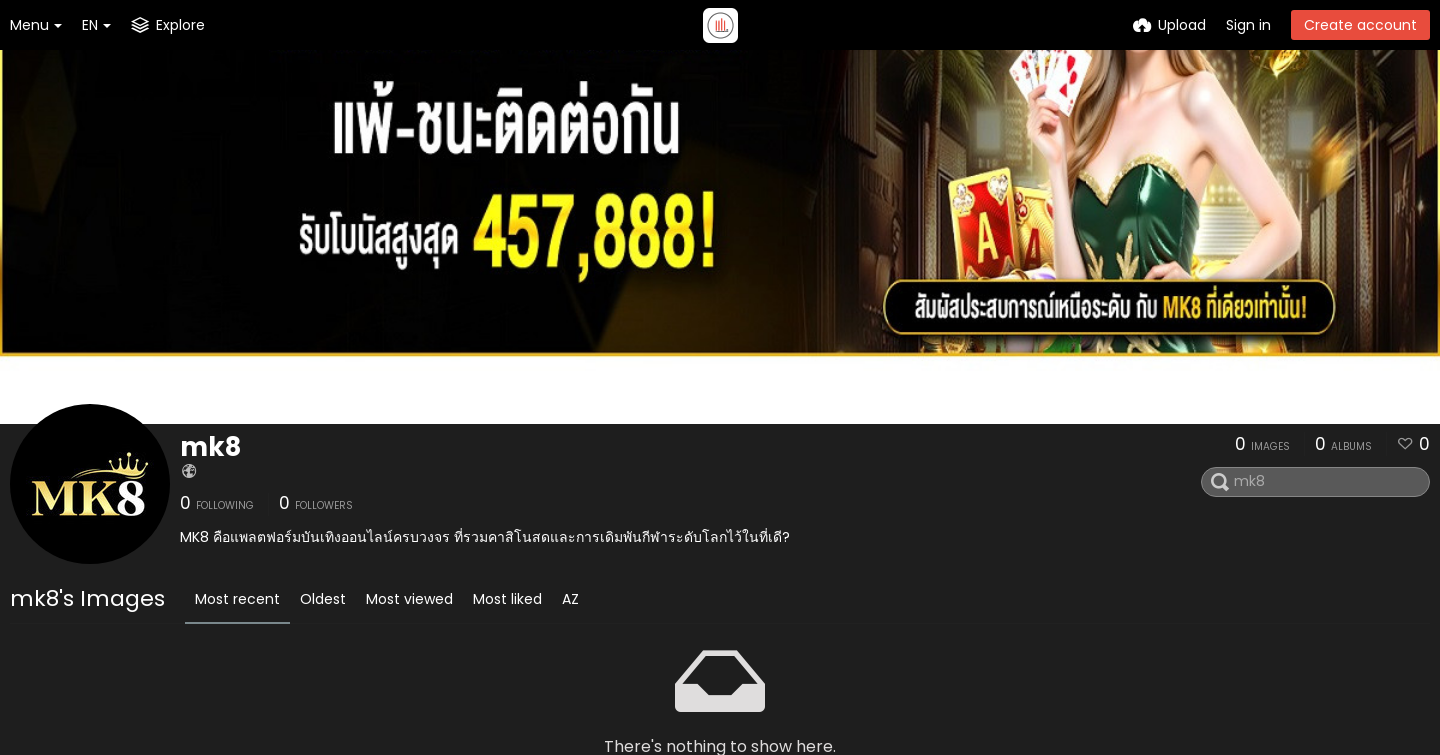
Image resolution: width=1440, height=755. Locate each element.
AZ (570, 599)
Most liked (507, 599)
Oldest (323, 599)
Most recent (237, 599)
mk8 (210, 447)
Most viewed (409, 599)
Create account (1360, 25)
